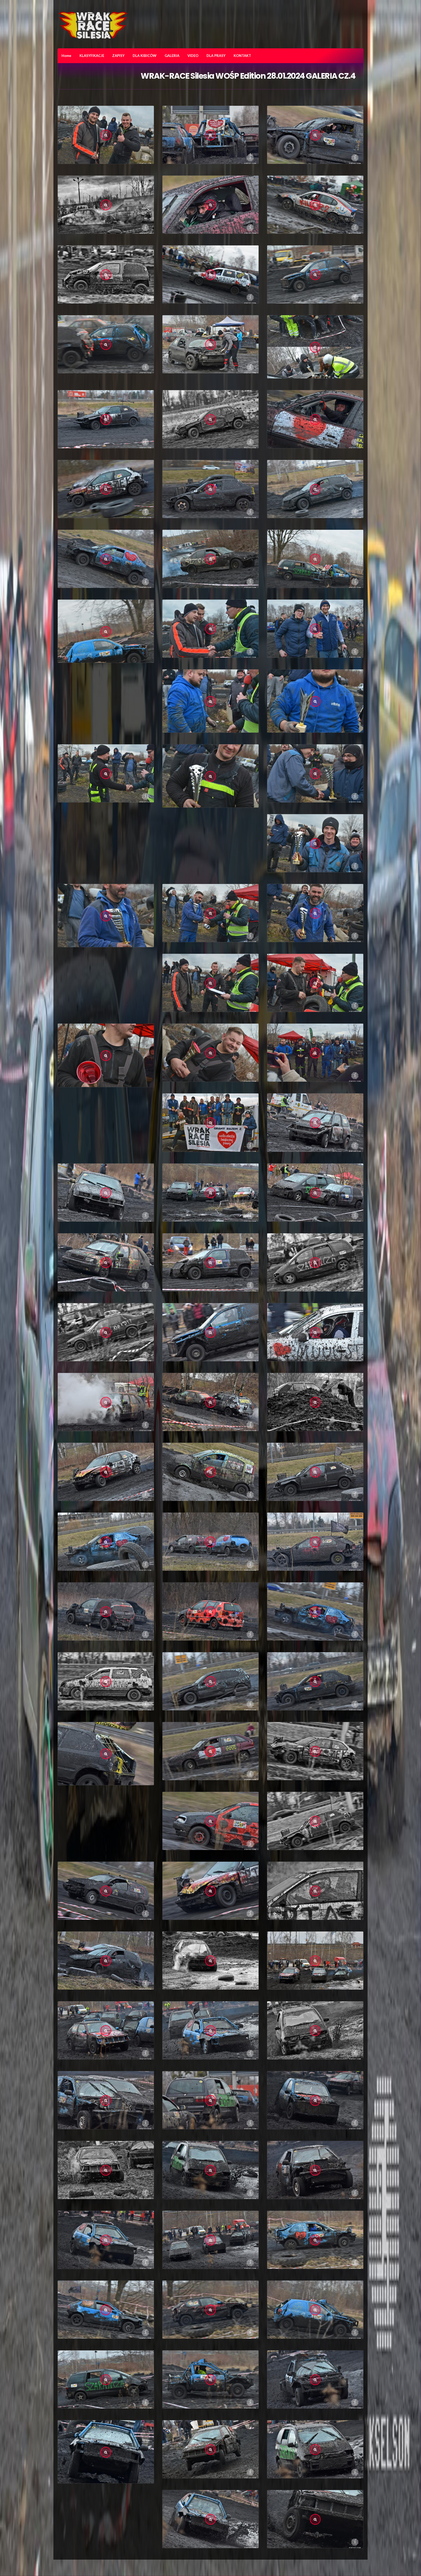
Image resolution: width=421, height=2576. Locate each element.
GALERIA (172, 55)
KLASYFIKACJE (91, 55)
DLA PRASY (216, 55)
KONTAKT (242, 55)
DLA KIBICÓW (145, 55)
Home (66, 55)
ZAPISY (118, 55)
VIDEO (192, 55)
